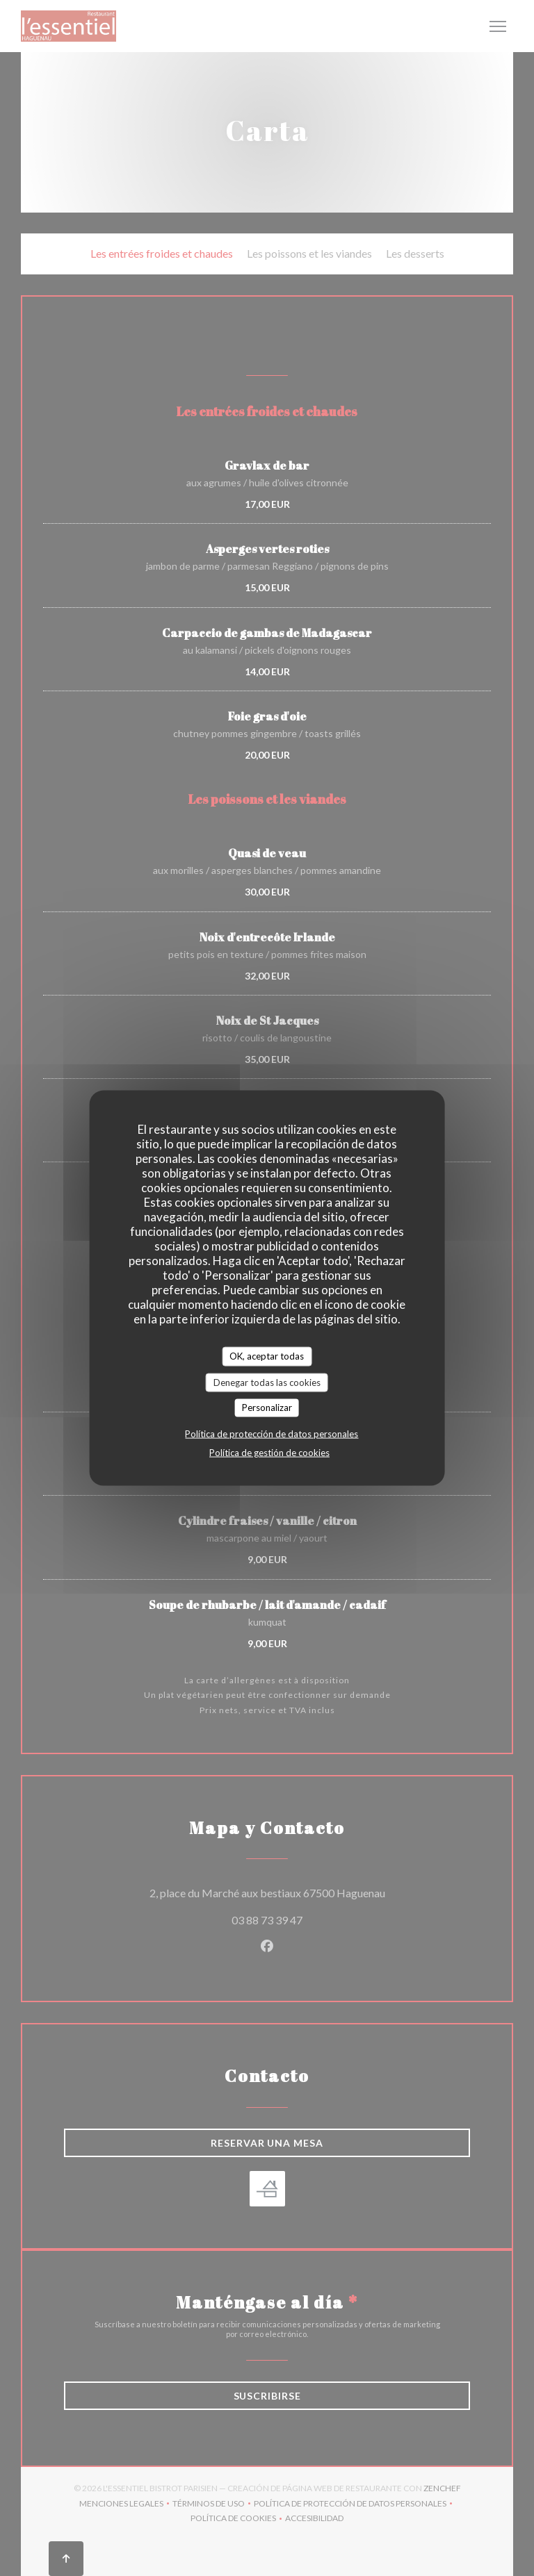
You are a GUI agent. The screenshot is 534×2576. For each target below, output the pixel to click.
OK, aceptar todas (266, 1356)
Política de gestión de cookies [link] (269, 1452)
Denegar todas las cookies (267, 1381)
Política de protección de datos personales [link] (271, 1433)
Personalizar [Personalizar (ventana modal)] (267, 1407)
